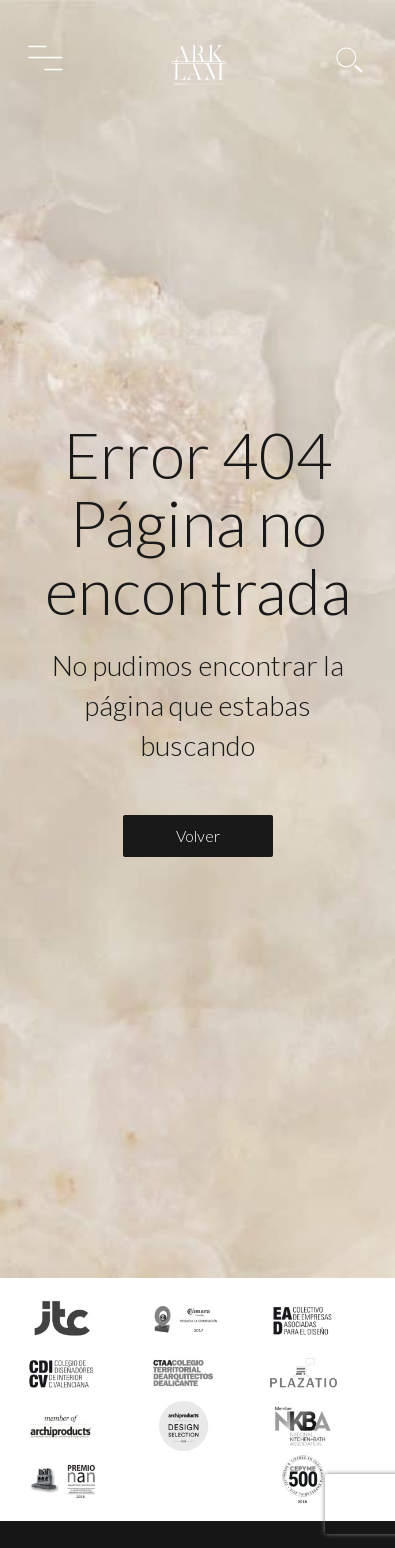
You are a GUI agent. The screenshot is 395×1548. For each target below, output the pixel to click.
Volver (198, 835)
